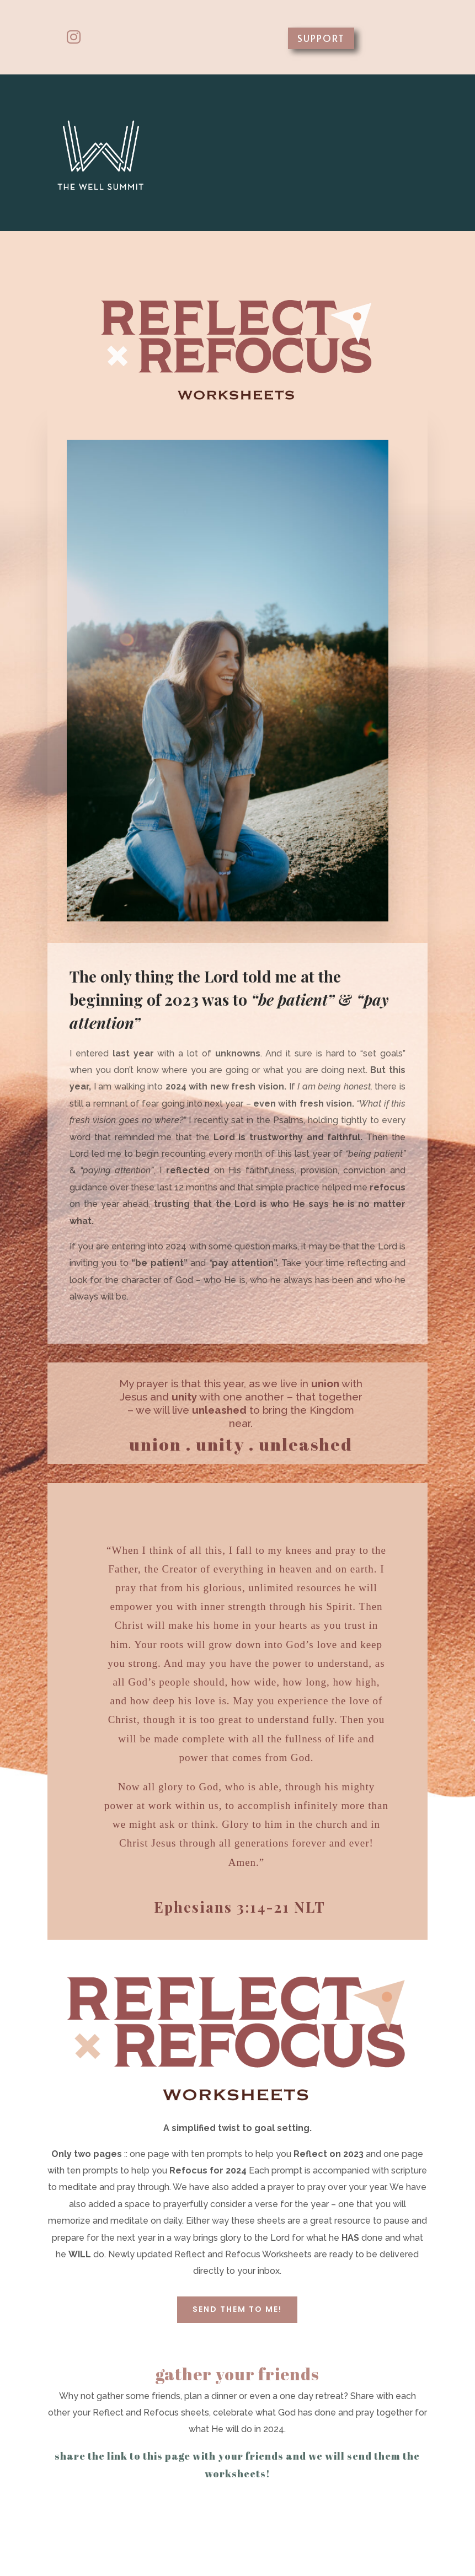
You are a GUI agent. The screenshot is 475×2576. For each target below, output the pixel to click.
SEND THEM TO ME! (237, 2309)
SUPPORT (321, 38)
